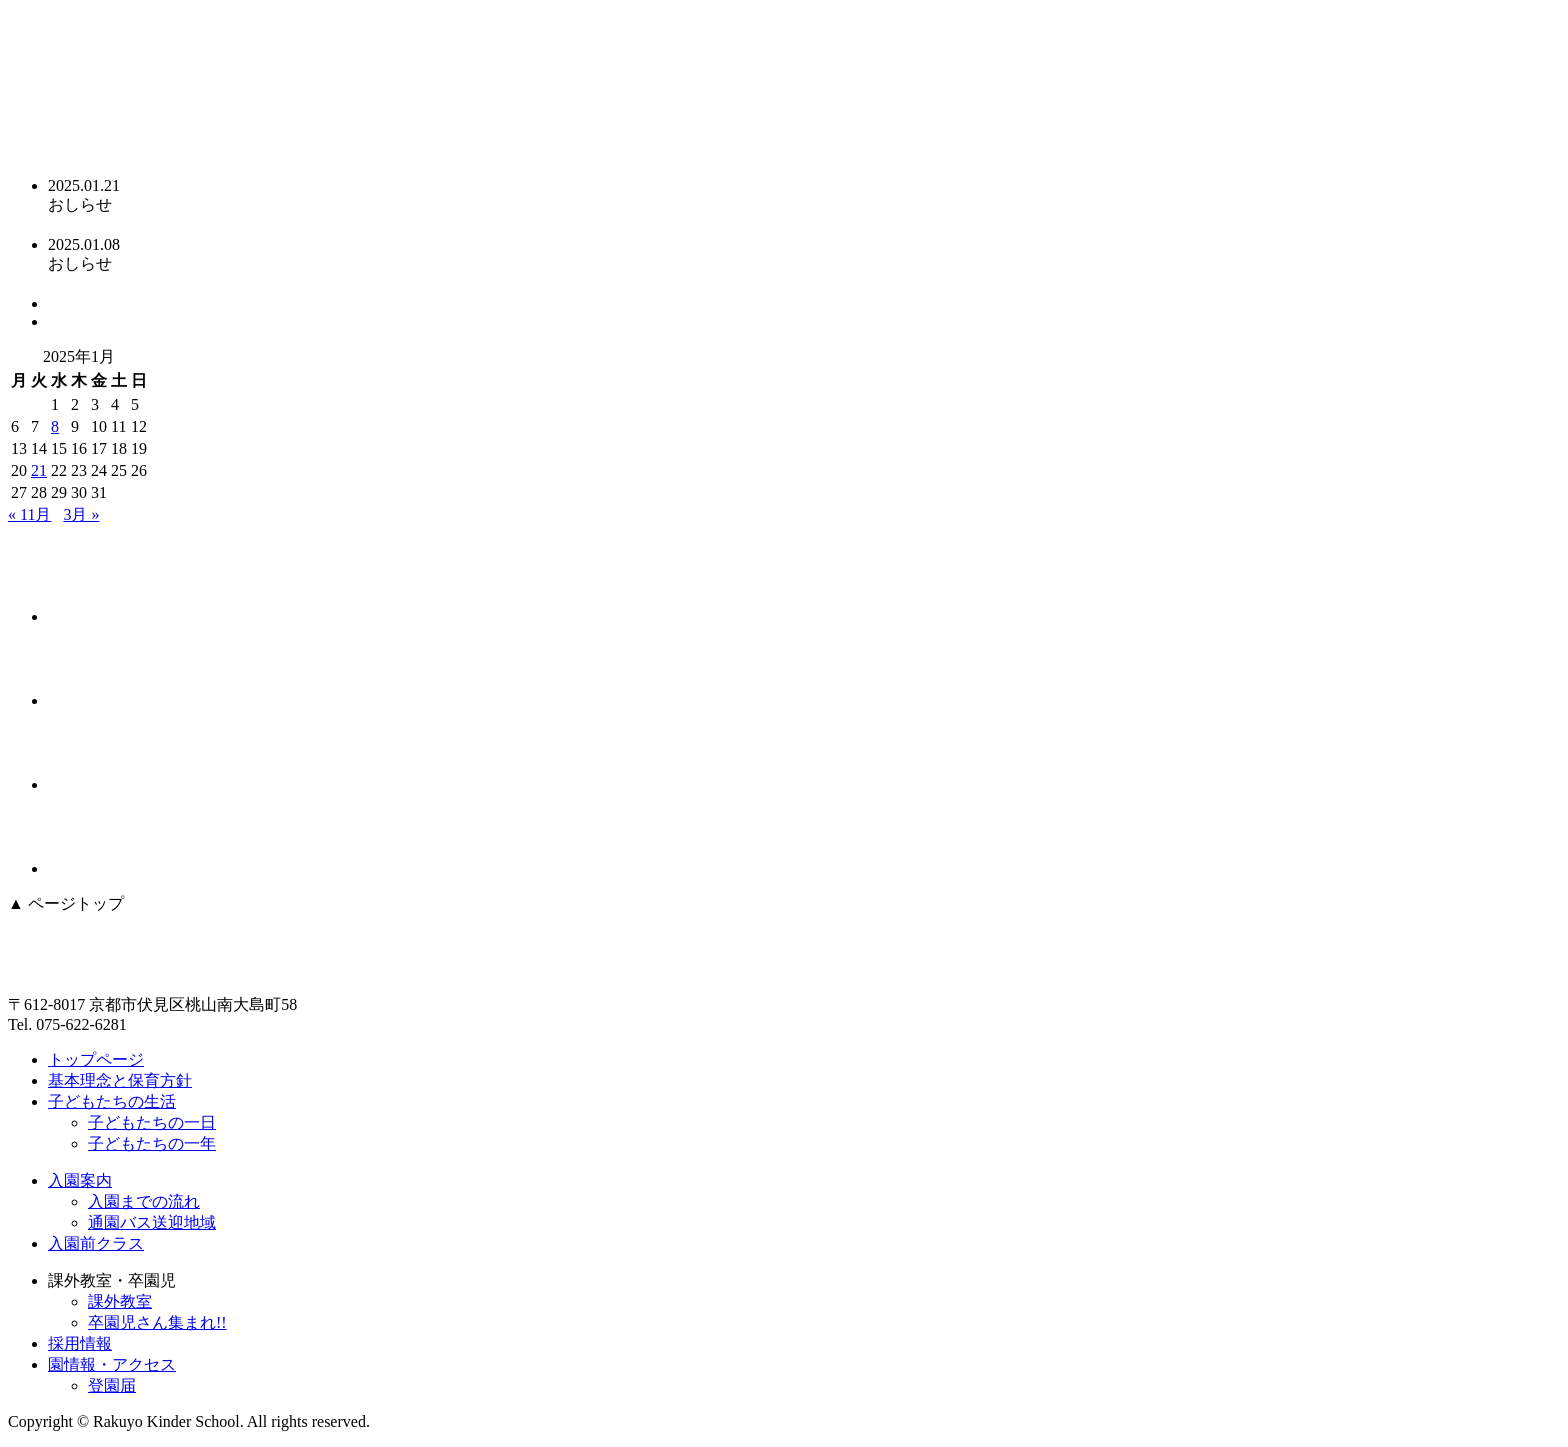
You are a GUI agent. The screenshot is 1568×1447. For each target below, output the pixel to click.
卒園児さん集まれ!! (157, 1322)
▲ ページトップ (66, 903)
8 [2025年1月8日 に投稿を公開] (55, 426)
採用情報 (80, 1343)
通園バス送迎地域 (152, 1222)
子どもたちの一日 (152, 1122)
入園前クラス (96, 1243)
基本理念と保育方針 (120, 1080)
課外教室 (120, 1301)
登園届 (112, 1385)
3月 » (81, 514)
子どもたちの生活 (112, 1101)
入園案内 (80, 1180)
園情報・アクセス (112, 1364)
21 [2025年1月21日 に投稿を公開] (39, 470)
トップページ (96, 1059)
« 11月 (29, 514)
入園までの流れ (144, 1201)
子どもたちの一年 (152, 1143)
